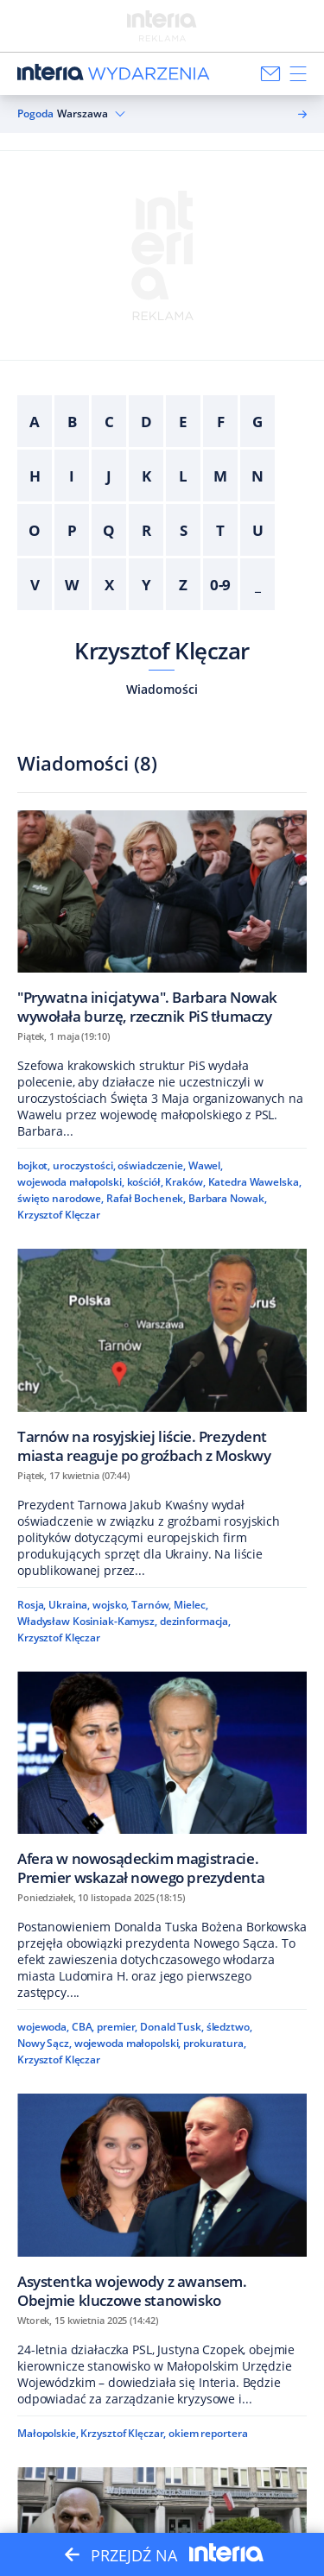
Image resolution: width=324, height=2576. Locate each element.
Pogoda (35, 114)
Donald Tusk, (172, 2026)
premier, (117, 2026)
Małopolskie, (48, 2433)
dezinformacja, (195, 1621)
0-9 (221, 585)
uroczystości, (84, 1165)
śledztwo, (229, 2026)
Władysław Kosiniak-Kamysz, (87, 1621)
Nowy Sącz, (44, 2043)
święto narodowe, (60, 1198)
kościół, (145, 1182)
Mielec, (190, 1604)
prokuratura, (214, 2043)
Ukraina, (69, 1604)
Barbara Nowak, (227, 1198)
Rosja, (31, 1604)
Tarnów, (151, 1604)
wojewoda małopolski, (70, 1182)
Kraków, (185, 1182)
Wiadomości (162, 689)
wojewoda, (43, 2026)
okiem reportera (207, 2433)
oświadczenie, (151, 1165)
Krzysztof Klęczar (161, 650)
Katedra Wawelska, (255, 1182)
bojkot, (33, 1165)
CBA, (83, 2026)
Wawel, (205, 1165)
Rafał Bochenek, (146, 1198)
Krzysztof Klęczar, (123, 2433)
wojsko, (110, 1604)
